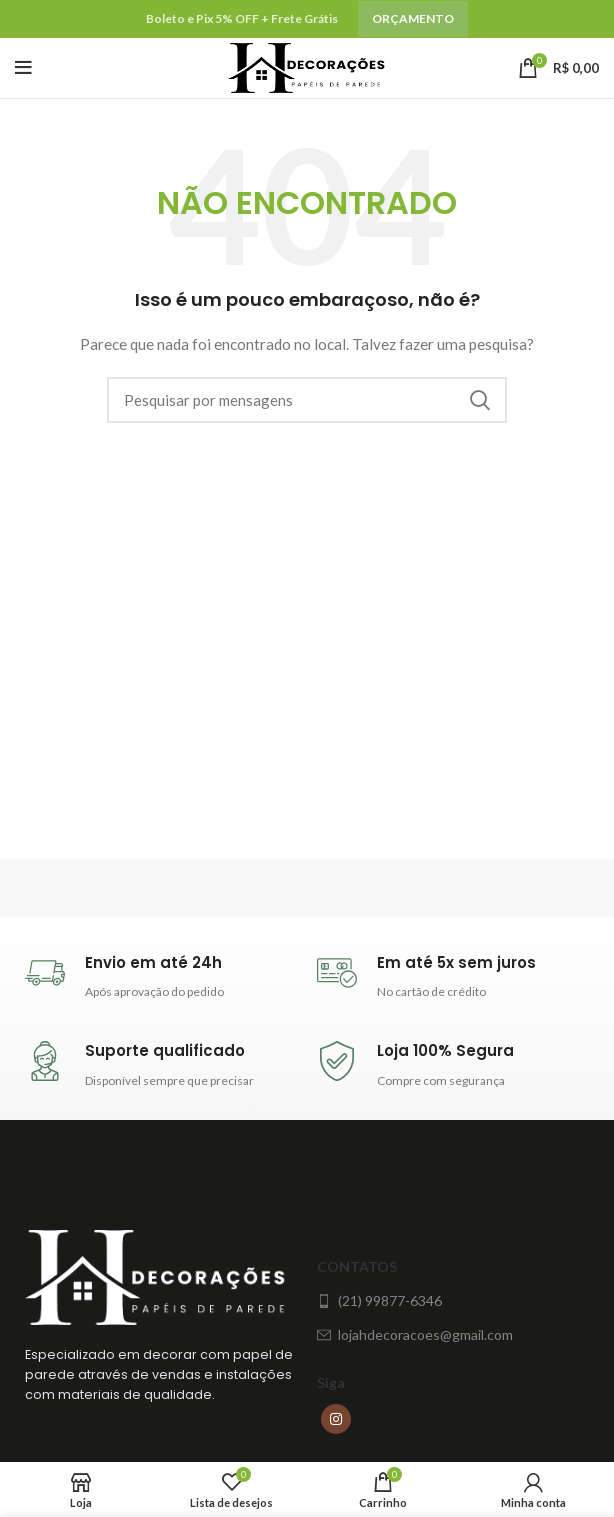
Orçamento (413, 18)
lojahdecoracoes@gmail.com (415, 1334)
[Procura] (307, 400)
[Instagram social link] (336, 1419)
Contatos (357, 1266)
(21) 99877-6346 (379, 1300)
